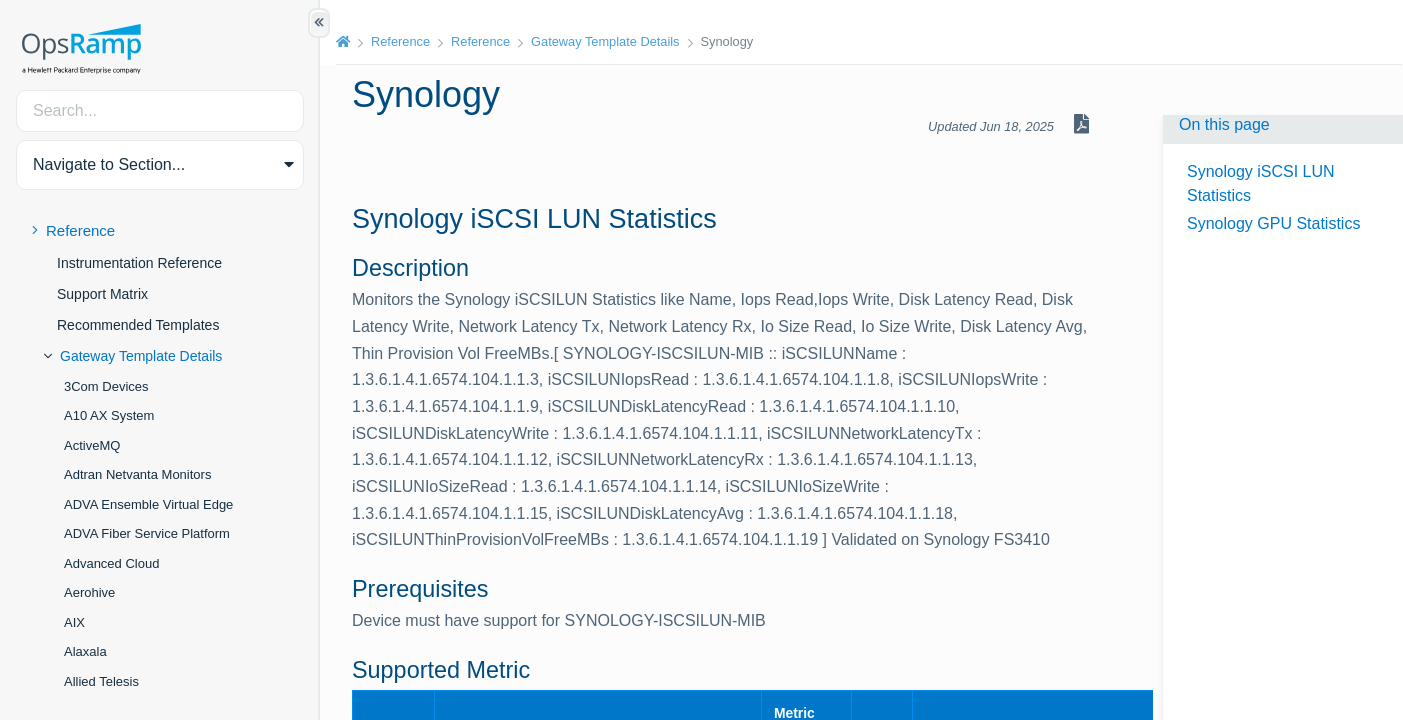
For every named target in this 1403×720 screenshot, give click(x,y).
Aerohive (89, 592)
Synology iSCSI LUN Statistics (1261, 183)
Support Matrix (102, 294)
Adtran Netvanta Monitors (137, 474)
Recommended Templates (138, 325)
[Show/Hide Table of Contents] (319, 23)
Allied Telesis (101, 681)
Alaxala (85, 651)
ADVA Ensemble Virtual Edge (148, 504)
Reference (80, 230)
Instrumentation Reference (139, 263)
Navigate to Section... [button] (109, 164)
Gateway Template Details (141, 356)
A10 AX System (109, 415)
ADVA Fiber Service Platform (147, 533)
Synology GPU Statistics (1273, 223)
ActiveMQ (92, 445)
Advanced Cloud (111, 563)
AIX (74, 622)
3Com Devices (106, 386)
